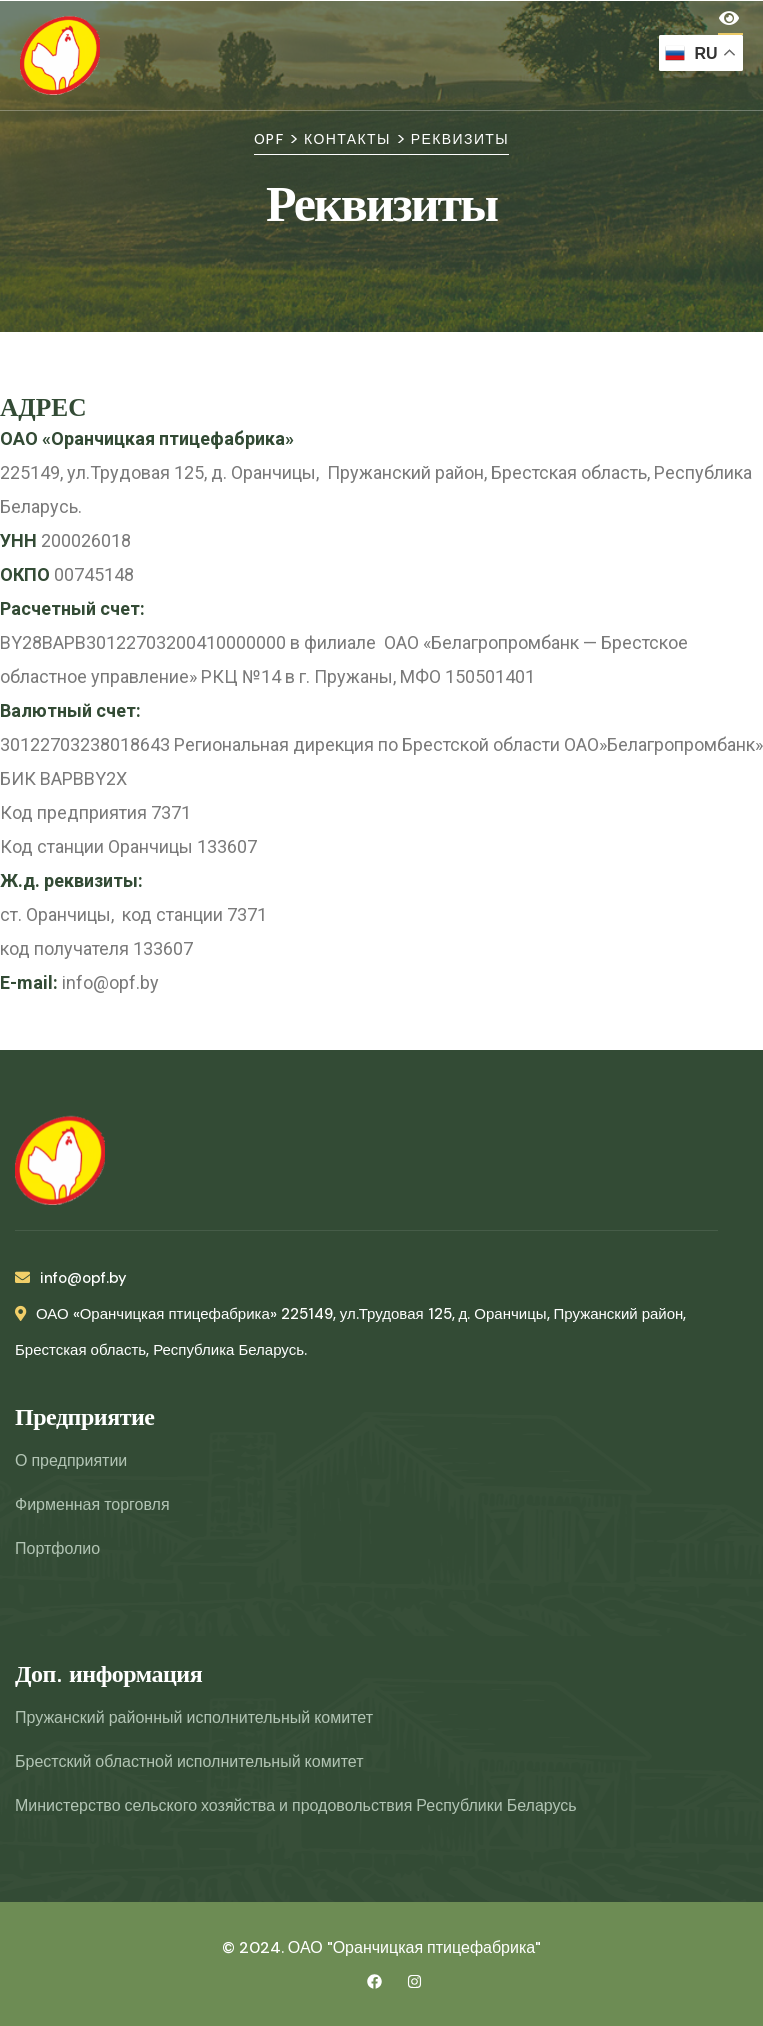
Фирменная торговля (92, 1504)
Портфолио (57, 1548)
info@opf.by (71, 1278)
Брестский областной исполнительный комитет (189, 1761)
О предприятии (71, 1460)
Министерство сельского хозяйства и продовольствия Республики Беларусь (296, 1805)
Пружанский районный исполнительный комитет (194, 1717)
